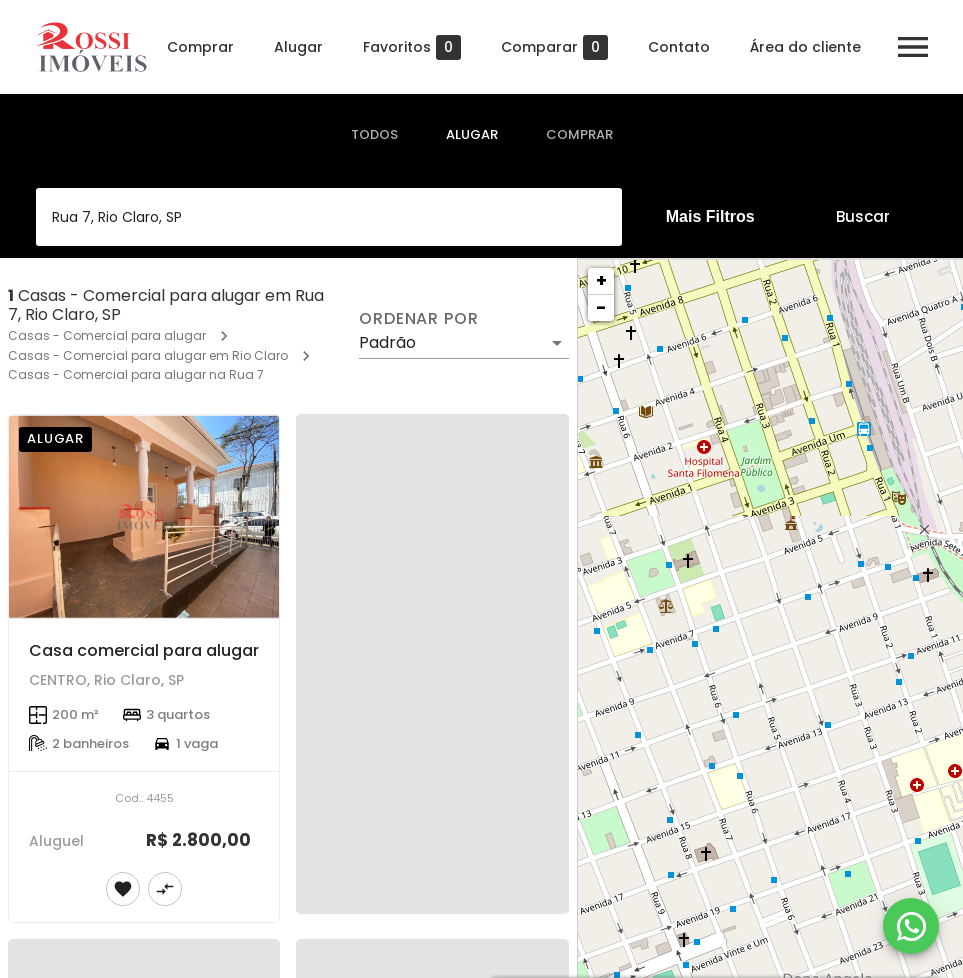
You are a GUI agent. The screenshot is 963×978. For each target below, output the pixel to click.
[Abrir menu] (913, 47)
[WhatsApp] (911, 926)
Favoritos (412, 47)
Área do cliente (805, 47)
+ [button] (601, 280)
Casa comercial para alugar (144, 650)
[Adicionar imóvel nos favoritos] (123, 889)
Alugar (298, 47)
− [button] (601, 307)
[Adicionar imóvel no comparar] (165, 889)
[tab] (374, 135)
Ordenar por (419, 319)
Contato (679, 47)
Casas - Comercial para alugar (107, 335)
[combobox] (329, 217)
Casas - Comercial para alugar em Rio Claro (148, 355)
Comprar (200, 47)
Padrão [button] (387, 342)
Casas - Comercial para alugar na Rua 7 (136, 374)
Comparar (554, 47)
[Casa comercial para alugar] (144, 516)
